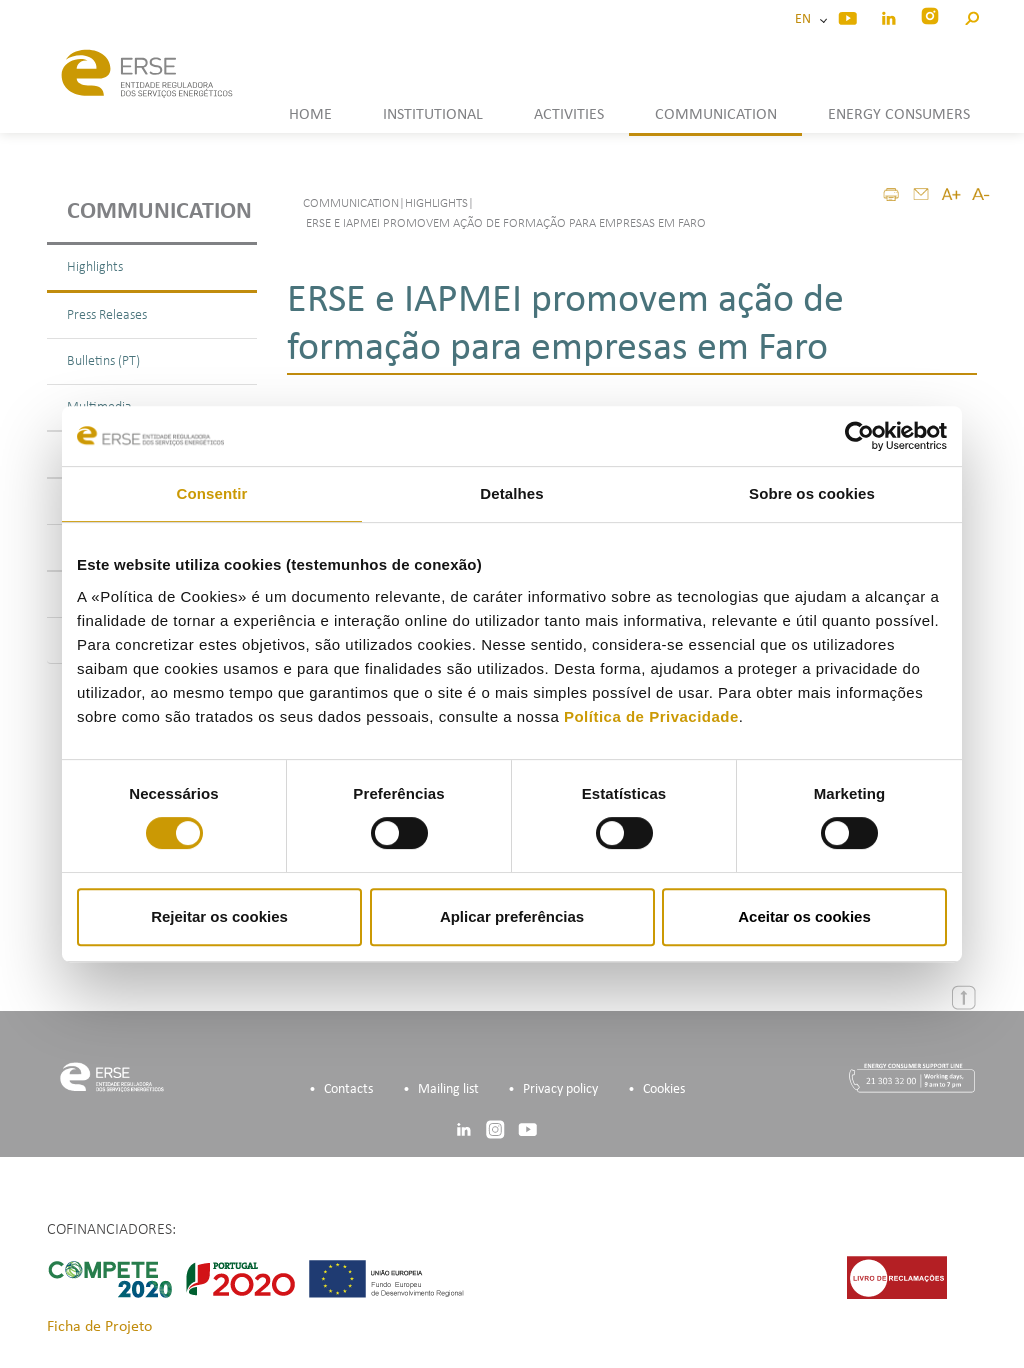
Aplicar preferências (512, 916)
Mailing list (448, 1089)
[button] (971, 15)
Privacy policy (560, 1089)
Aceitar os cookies (804, 916)
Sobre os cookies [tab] (812, 493)
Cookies (664, 1089)
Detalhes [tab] (511, 493)
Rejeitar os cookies (219, 916)
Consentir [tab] (212, 493)
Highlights (95, 267)
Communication (159, 212)
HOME (310, 115)
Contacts (348, 1089)
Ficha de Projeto (99, 1327)
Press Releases (107, 315)
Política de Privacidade (651, 716)
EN (806, 19)
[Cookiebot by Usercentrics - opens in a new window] (859, 436)
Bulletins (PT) (103, 361)
